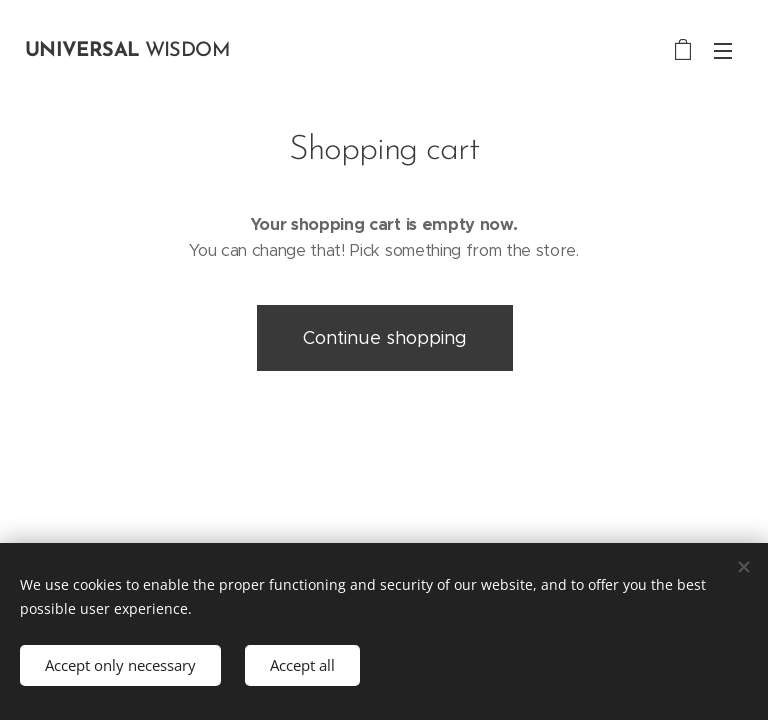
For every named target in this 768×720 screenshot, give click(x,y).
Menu (723, 51)
